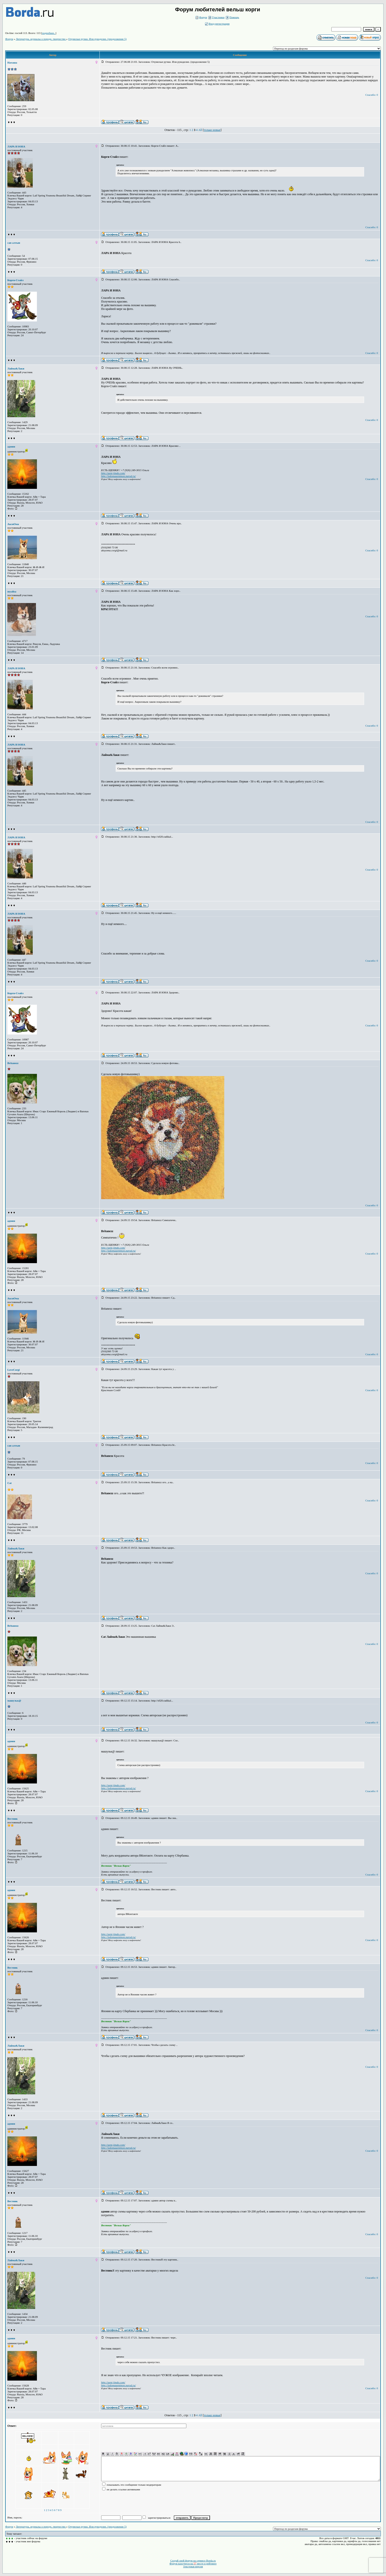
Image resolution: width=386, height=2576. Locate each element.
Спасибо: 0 (371, 94)
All (200, 130)
